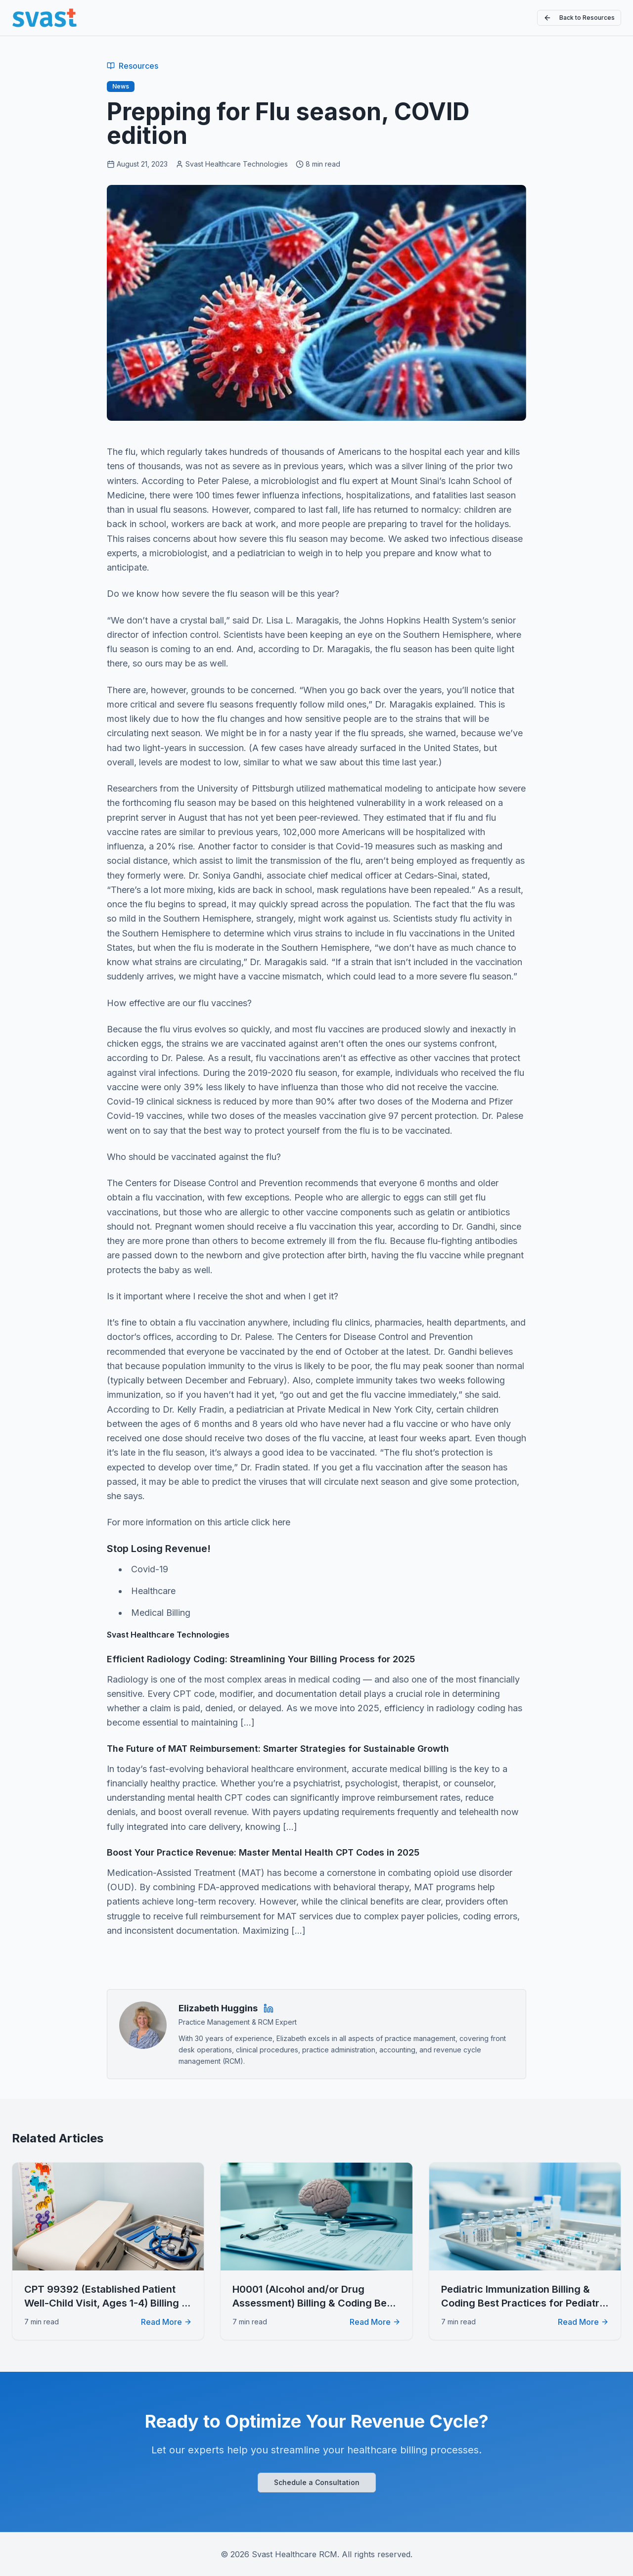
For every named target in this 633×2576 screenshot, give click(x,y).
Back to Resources (579, 18)
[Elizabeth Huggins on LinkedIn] (268, 2008)
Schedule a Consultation (317, 2482)
